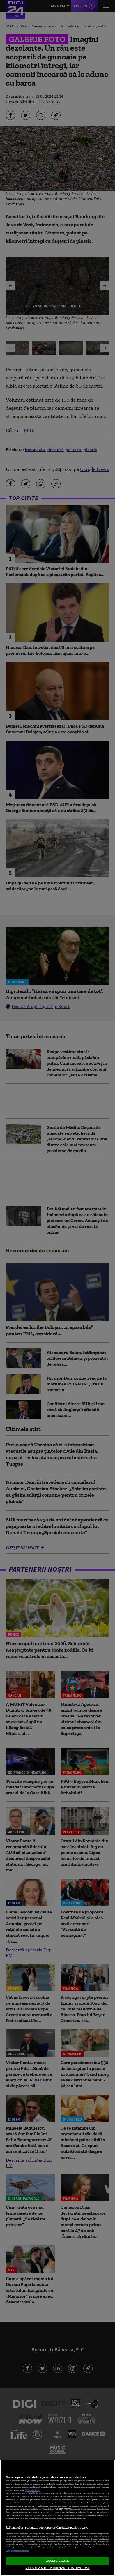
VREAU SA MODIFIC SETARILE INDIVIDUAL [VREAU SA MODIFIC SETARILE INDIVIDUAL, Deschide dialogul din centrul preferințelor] (57, 2568)
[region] (57, 2518)
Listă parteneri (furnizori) (17, 2550)
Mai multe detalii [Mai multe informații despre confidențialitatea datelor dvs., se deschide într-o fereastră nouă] (32, 2490)
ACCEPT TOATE (57, 2561)
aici (40, 2509)
